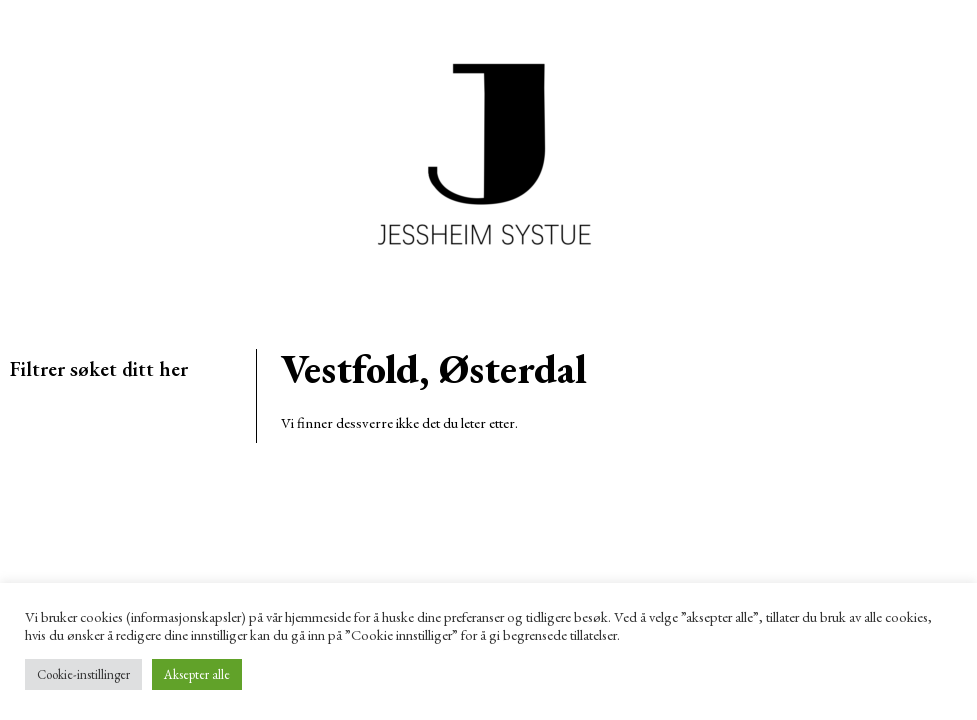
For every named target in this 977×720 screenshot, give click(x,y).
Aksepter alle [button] (197, 674)
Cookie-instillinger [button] (83, 674)
